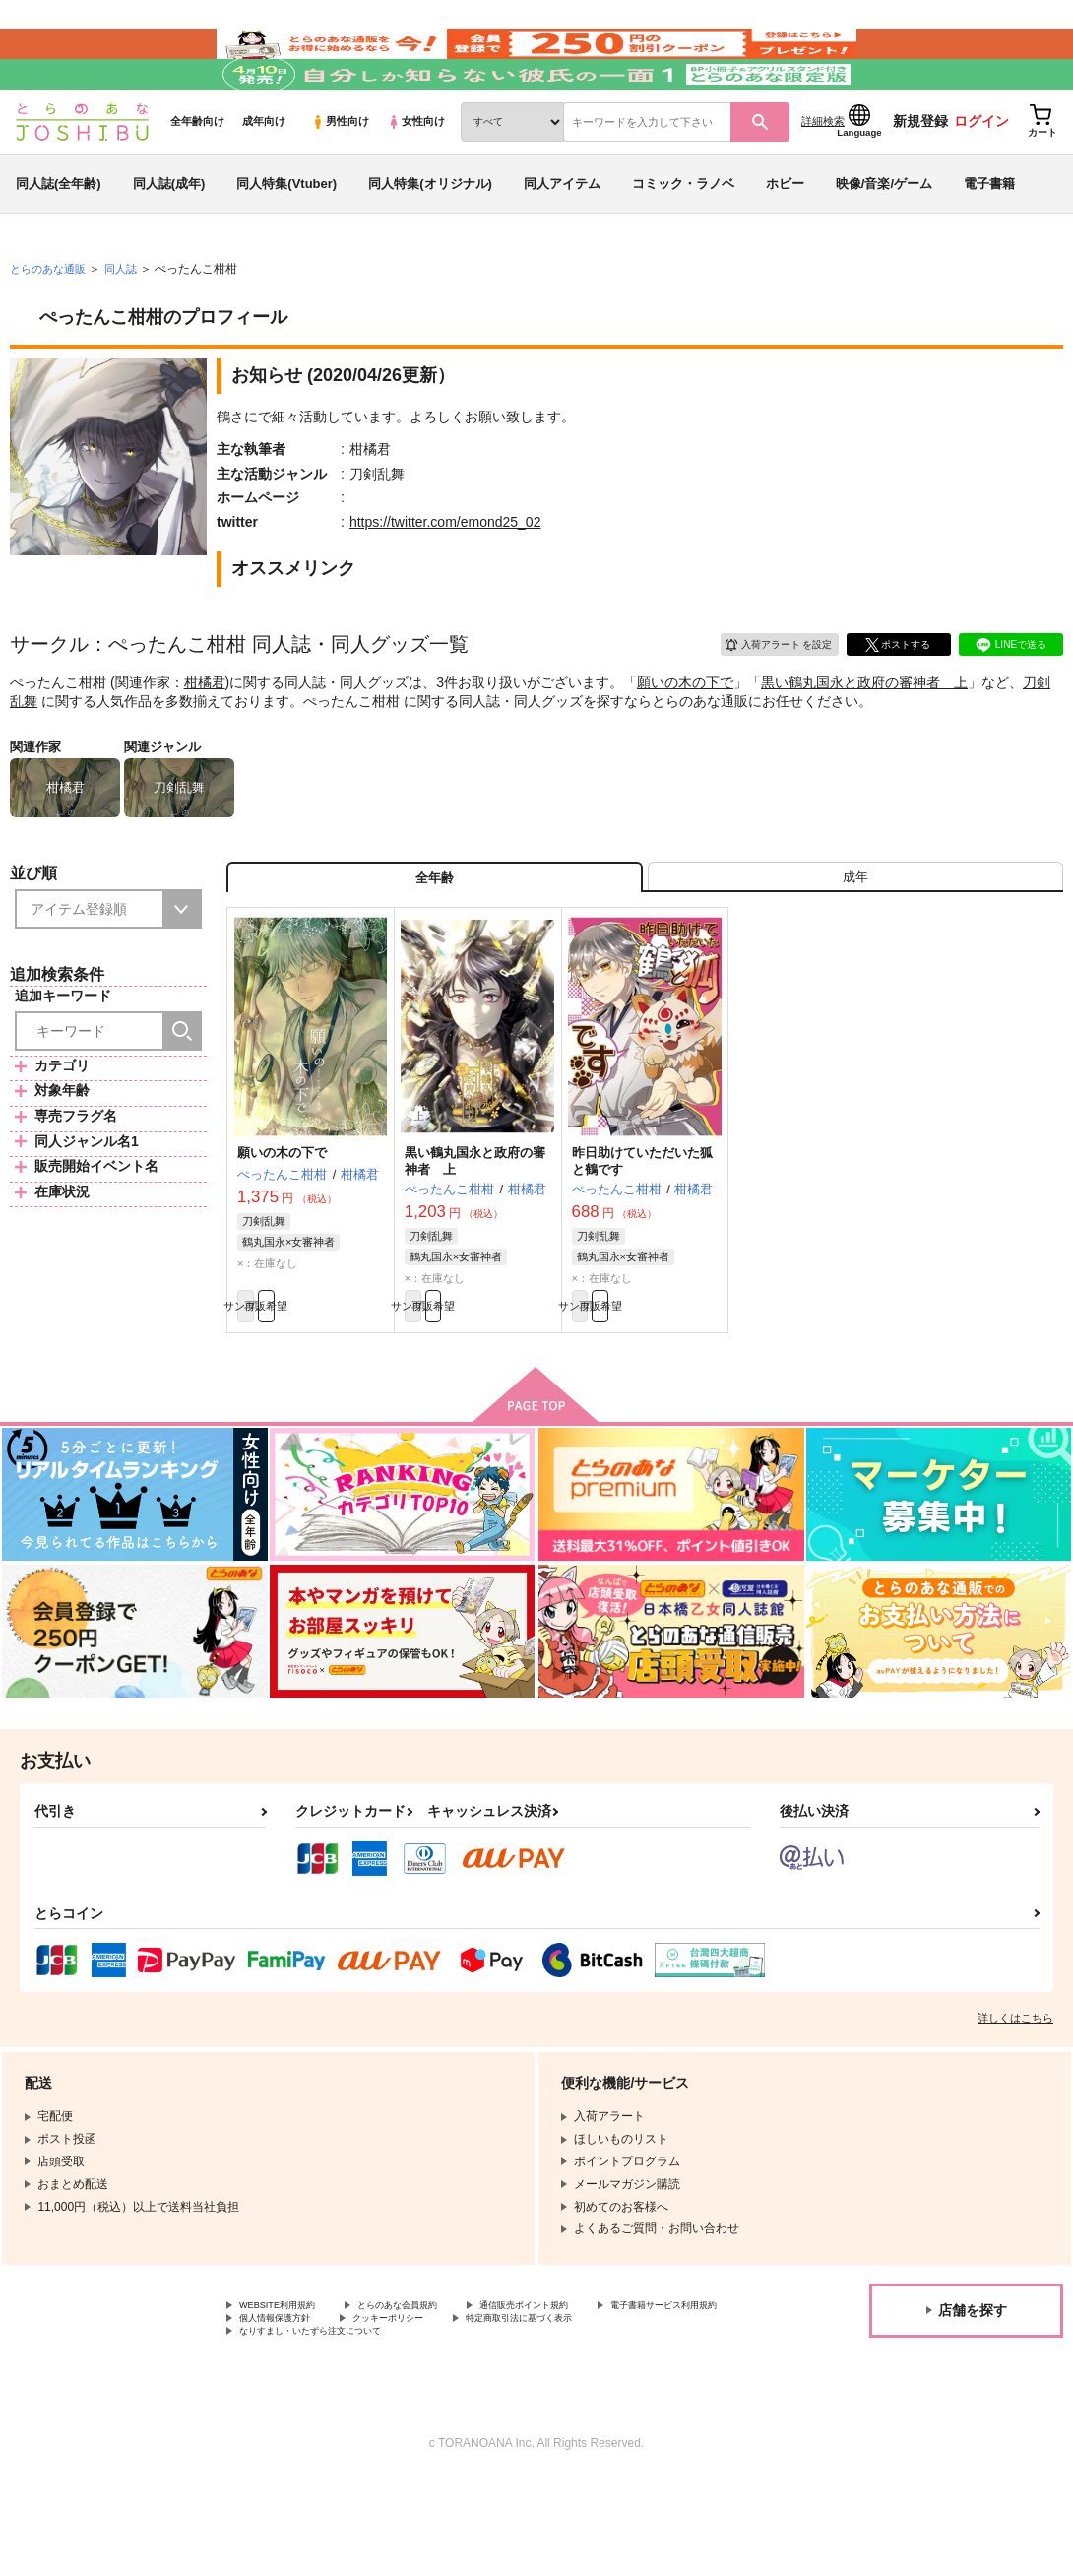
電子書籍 (989, 239)
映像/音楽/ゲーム (884, 239)
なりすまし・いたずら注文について (517, 2426)
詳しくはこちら (1015, 2103)
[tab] (855, 943)
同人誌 (129, 326)
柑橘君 (204, 738)
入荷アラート (764, 698)
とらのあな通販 (51, 326)
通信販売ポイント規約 (590, 2393)
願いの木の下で (685, 738)
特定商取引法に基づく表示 (310, 2426)
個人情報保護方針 (470, 2409)
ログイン (981, 178)
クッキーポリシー (607, 2409)
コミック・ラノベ (683, 239)
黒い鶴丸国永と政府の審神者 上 (864, 738)
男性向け (340, 178)
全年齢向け (197, 178)
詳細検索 (823, 178)
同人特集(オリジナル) (430, 239)
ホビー (785, 239)
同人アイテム (562, 239)
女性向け (416, 178)
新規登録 (920, 178)
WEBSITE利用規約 (289, 2393)
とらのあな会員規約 (435, 2393)
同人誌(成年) (169, 239)
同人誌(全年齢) (58, 239)
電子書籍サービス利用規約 (310, 2409)
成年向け (263, 178)
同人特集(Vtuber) (286, 239)
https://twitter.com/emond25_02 (445, 579)
